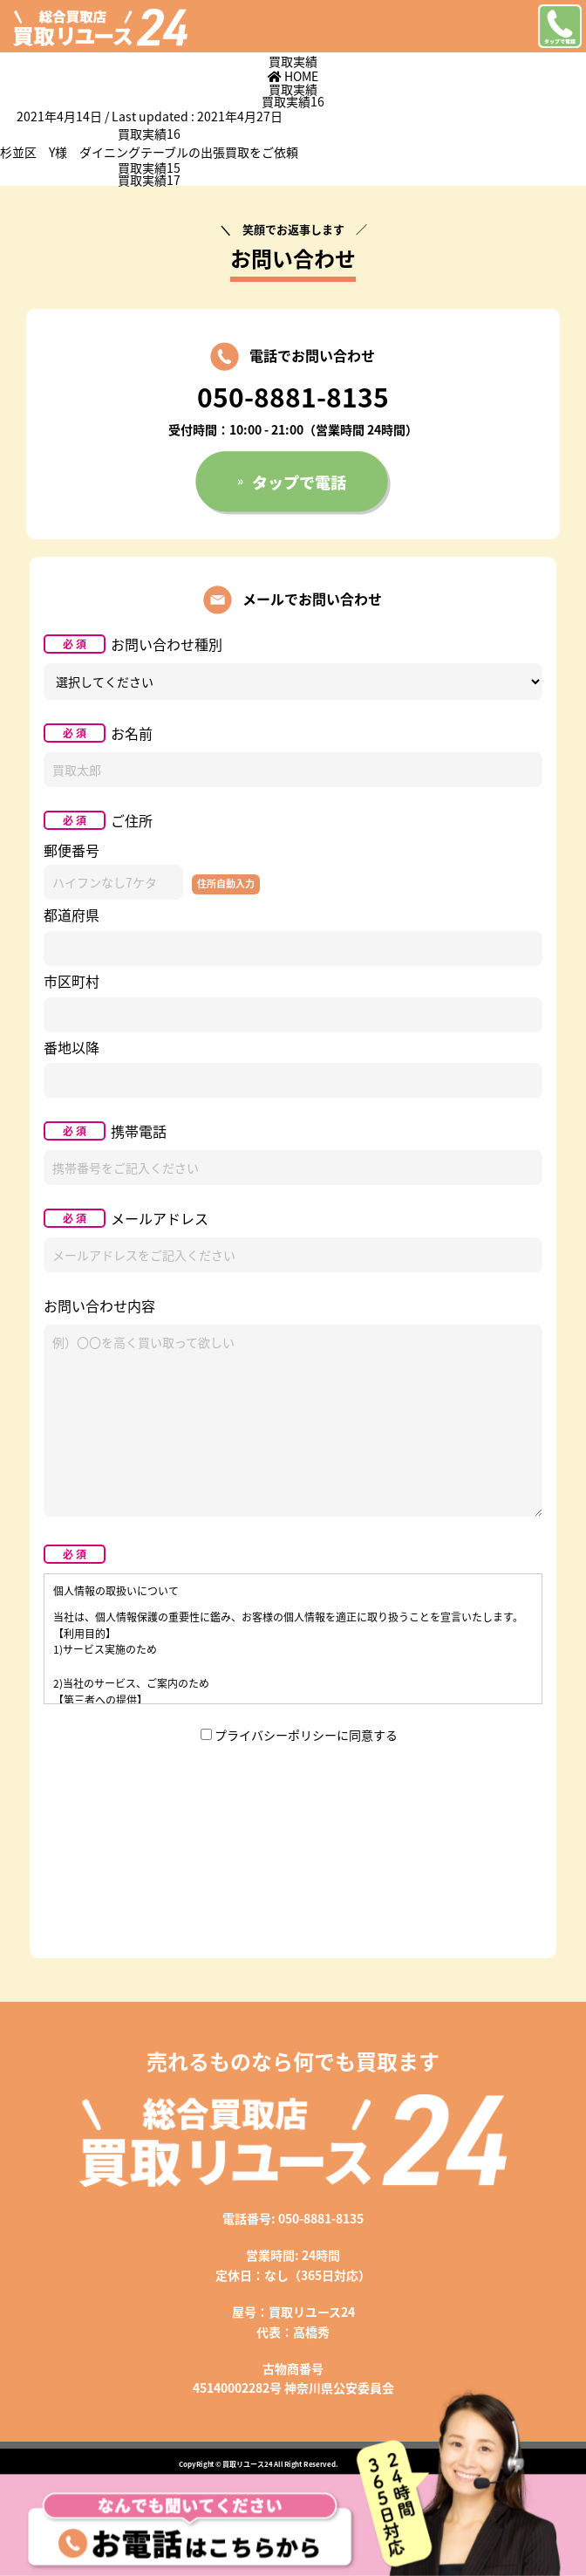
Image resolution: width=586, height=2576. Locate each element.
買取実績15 (149, 167)
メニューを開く (512, 26)
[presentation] (293, 1800)
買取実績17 (149, 179)
